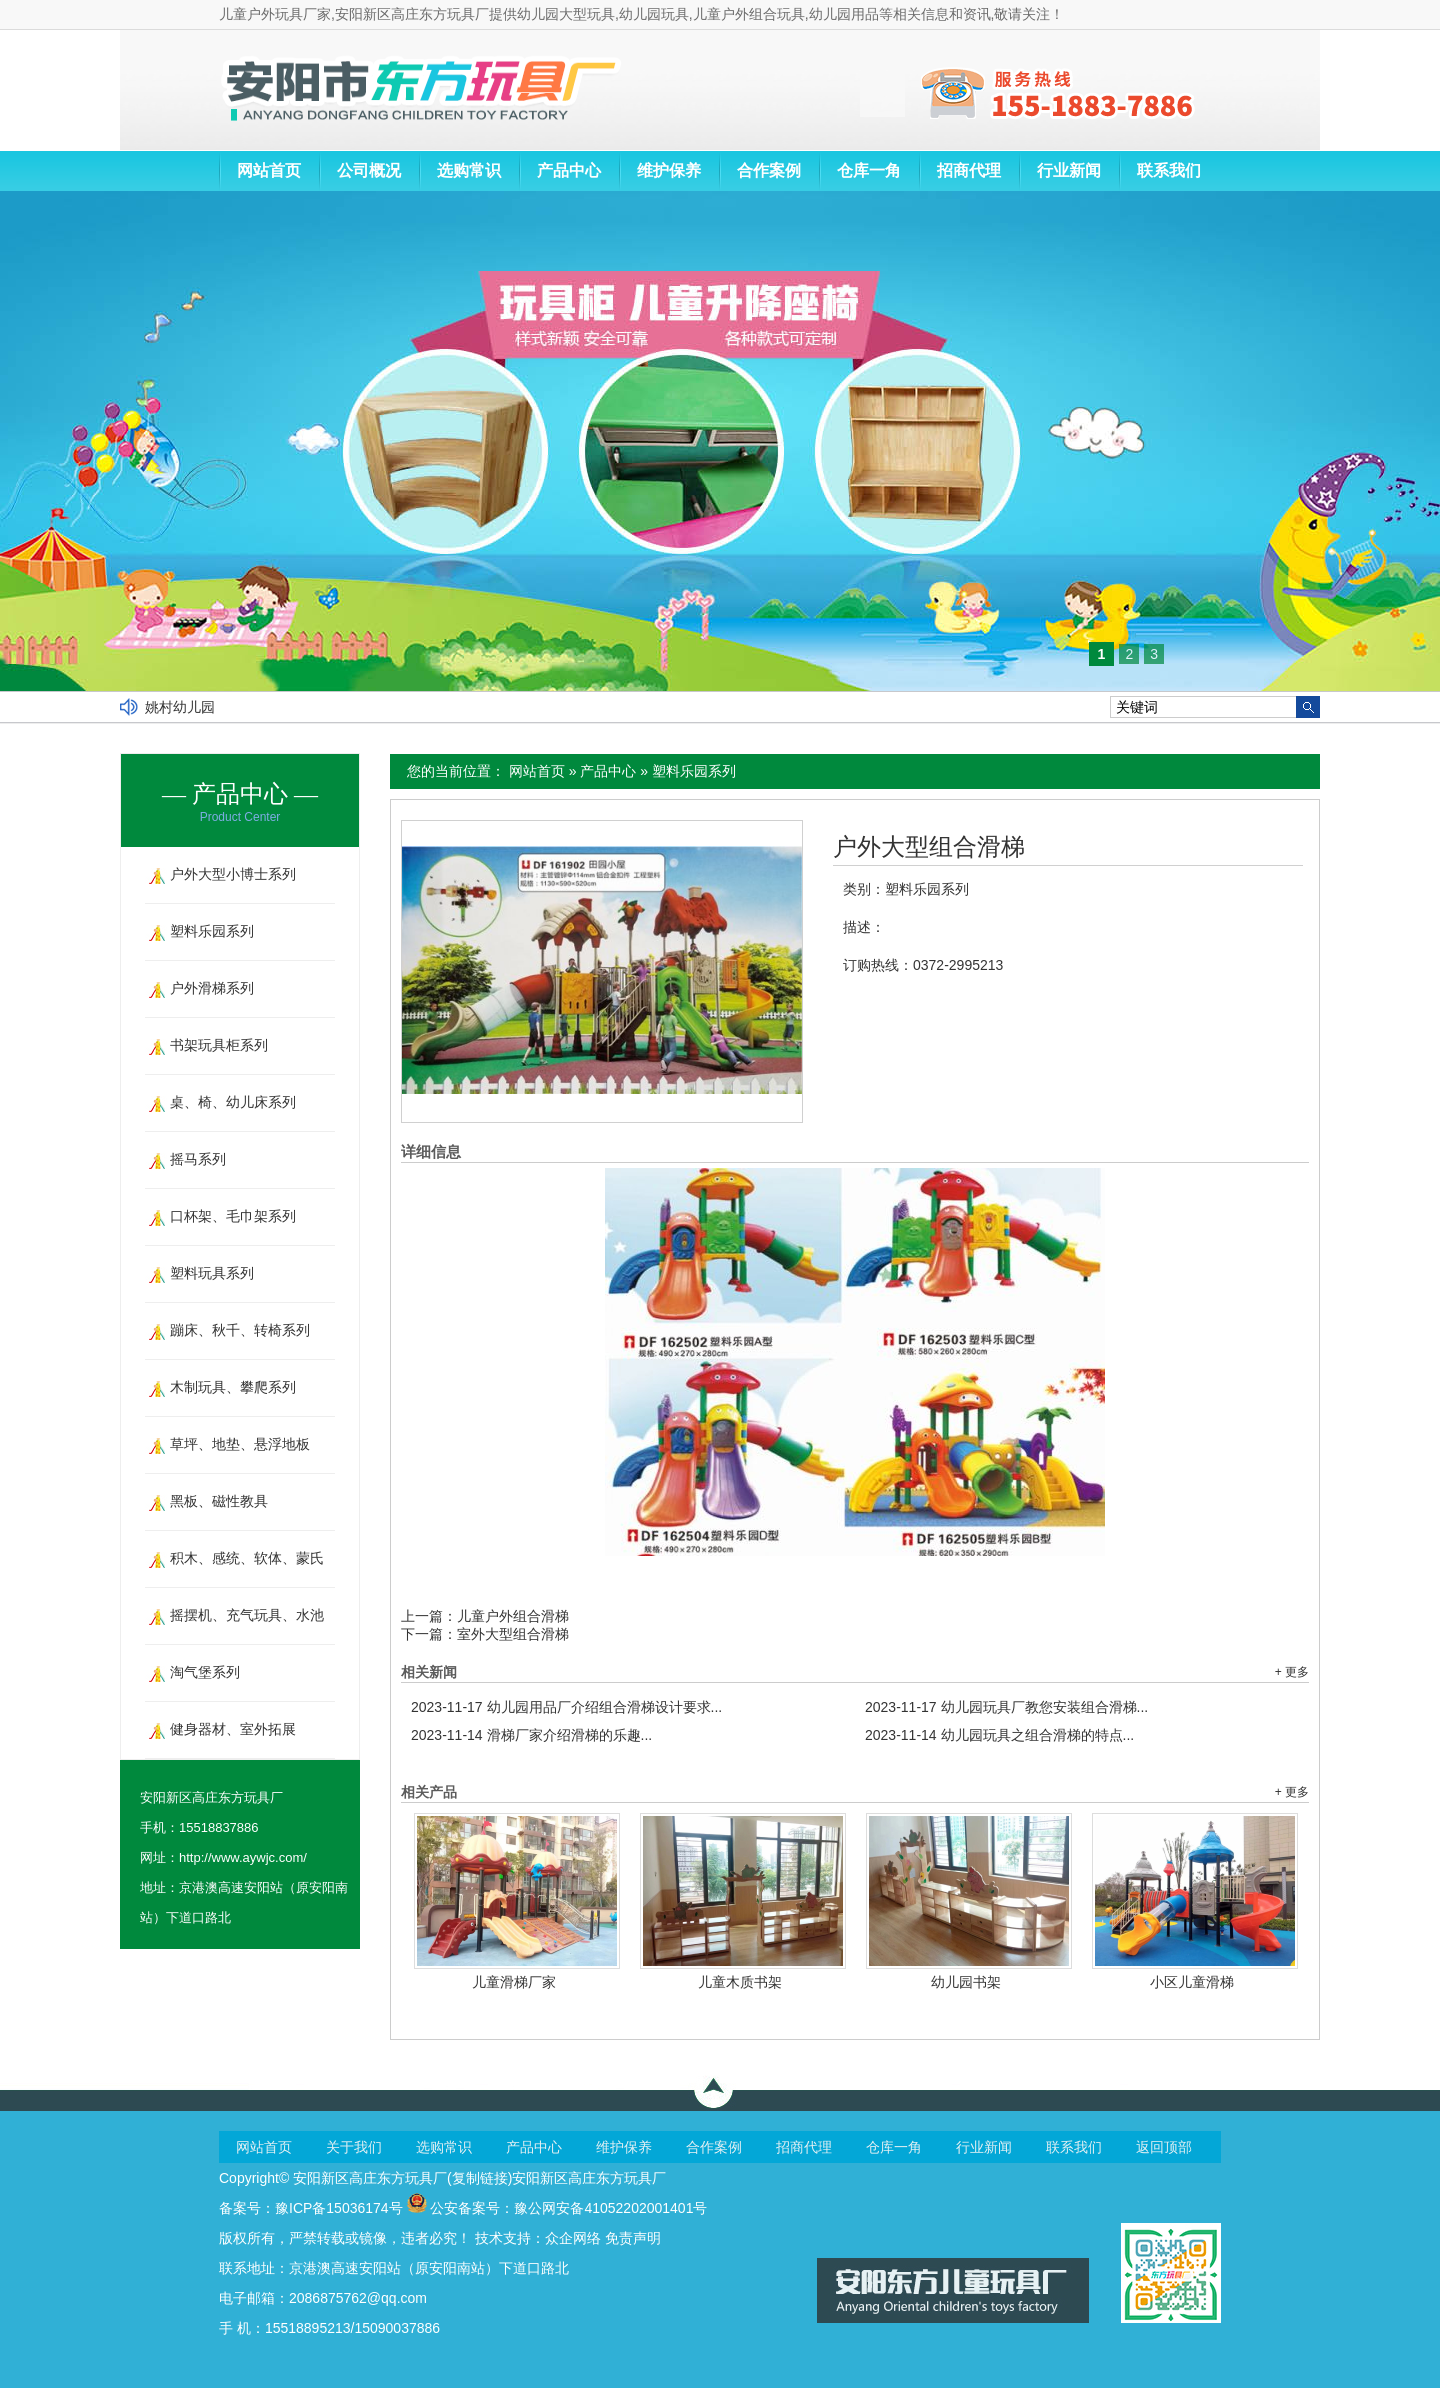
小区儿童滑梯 (1192, 1982)
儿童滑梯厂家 (514, 1982)
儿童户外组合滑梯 (513, 1616)
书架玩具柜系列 (219, 1045)
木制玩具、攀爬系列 (233, 1387)
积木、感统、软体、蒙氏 (247, 1558)
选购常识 (469, 170)
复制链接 (480, 2178)
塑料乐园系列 (694, 771)
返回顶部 (1164, 2147)
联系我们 (1169, 170)
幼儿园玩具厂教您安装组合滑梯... (1006, 1707)
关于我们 (354, 2147)
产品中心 (569, 170)
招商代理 (969, 170)
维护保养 (669, 170)
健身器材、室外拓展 (233, 1729)
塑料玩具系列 (212, 1273)
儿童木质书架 (740, 1982)
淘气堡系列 (205, 1672)
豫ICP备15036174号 (339, 2208)
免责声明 (633, 2238)
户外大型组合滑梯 (929, 847)
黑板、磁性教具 (219, 1501)
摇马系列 (198, 1159)
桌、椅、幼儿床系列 (233, 1102)
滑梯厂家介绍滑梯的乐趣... (531, 1735)
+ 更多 (1292, 1672)
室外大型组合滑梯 (513, 1634)
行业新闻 (1069, 170)
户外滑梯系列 (212, 988)
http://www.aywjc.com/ (243, 1857)
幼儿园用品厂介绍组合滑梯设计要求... (566, 1707)
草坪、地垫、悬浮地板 (240, 1444)
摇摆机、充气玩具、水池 (247, 1615)
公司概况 (369, 170)
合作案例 (769, 170)
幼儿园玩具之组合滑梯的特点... (999, 1735)
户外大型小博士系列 (233, 874)
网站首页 (269, 170)
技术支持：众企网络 (538, 2238)
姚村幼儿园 (180, 707)
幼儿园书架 (966, 1982)
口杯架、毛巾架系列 (233, 1216)
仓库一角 (869, 170)
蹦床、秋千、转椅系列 (240, 1330)
